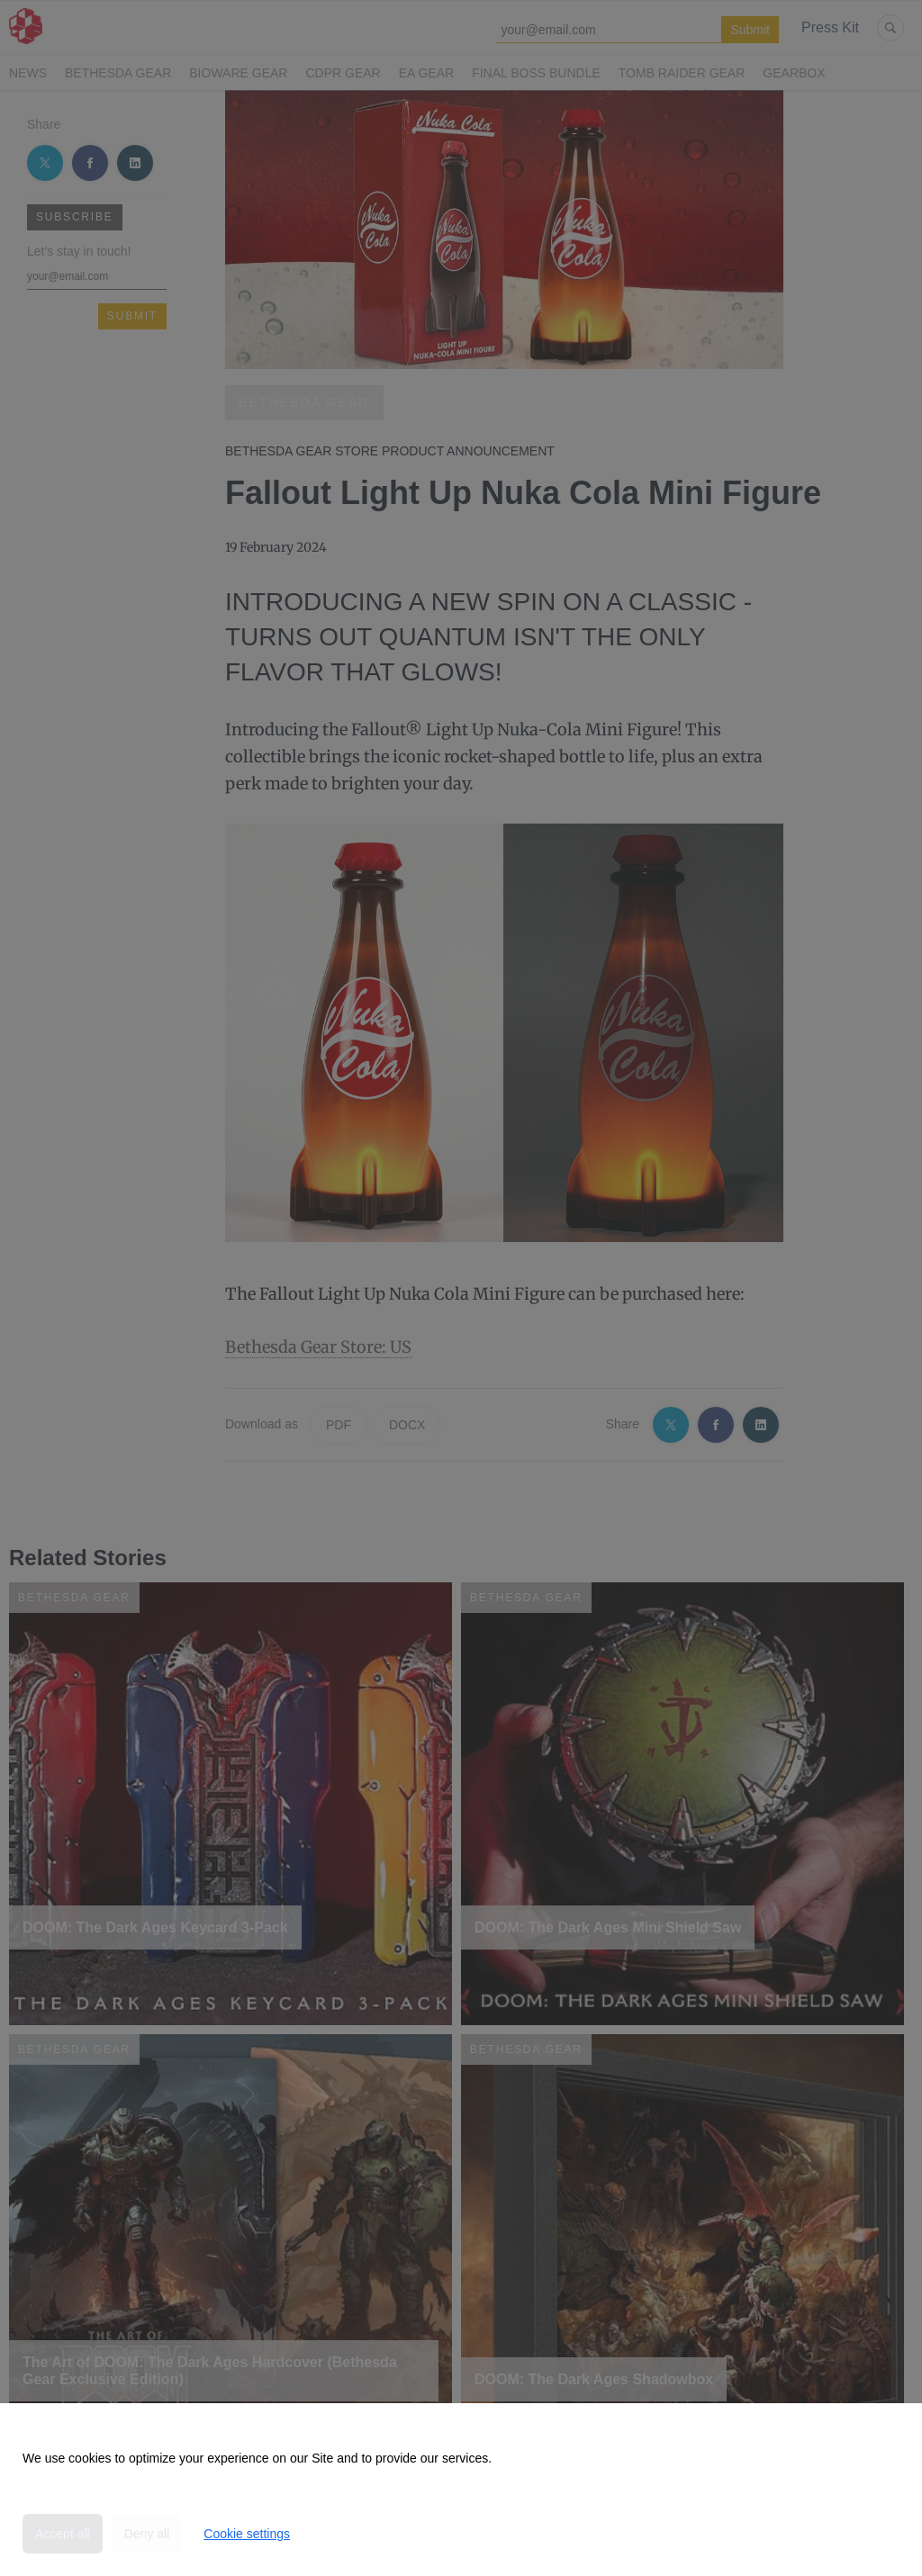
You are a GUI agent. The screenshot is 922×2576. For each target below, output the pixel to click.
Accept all (62, 2533)
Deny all (147, 2533)
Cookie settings (246, 2533)
